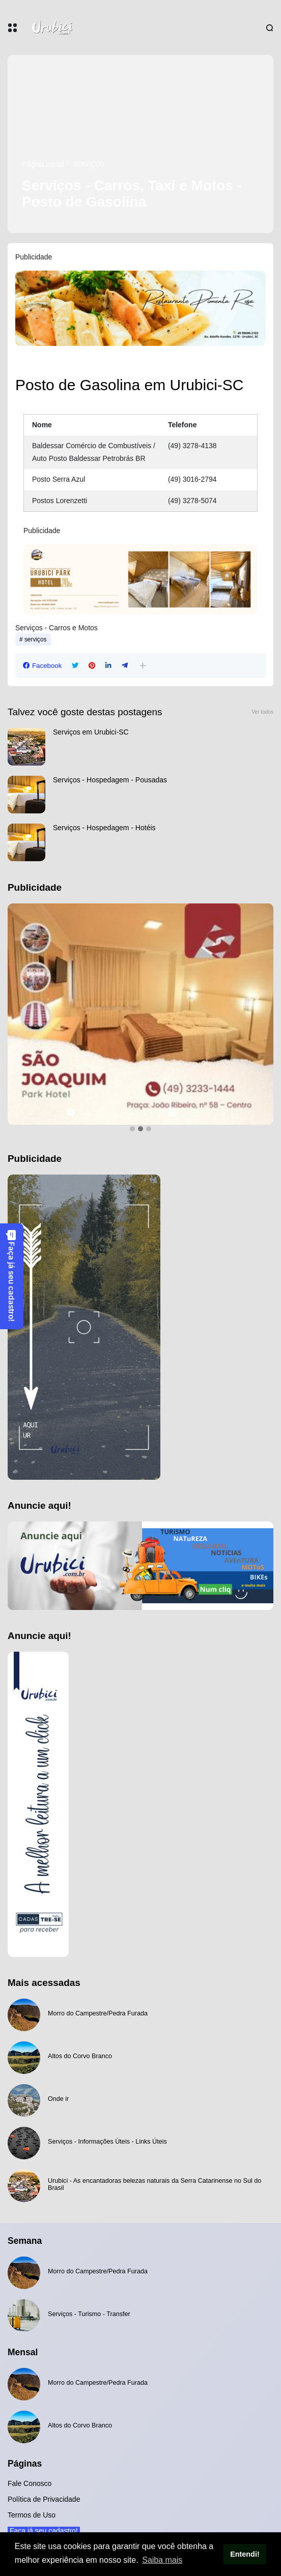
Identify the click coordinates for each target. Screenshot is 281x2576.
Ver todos (262, 712)
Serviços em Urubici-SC (91, 732)
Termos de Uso (31, 2515)
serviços (88, 164)
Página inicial (43, 164)
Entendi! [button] (245, 2554)
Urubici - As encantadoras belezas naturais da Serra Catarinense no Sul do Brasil (154, 2184)
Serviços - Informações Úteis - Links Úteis (107, 2141)
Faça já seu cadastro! (11, 1275)
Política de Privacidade (44, 2499)
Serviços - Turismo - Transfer (89, 2314)
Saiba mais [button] (162, 2560)
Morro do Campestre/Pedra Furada (98, 2013)
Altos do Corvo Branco (80, 2056)
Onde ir (58, 2098)
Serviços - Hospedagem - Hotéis (104, 828)
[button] (143, 665)
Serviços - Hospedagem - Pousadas (110, 780)
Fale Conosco (29, 2483)
